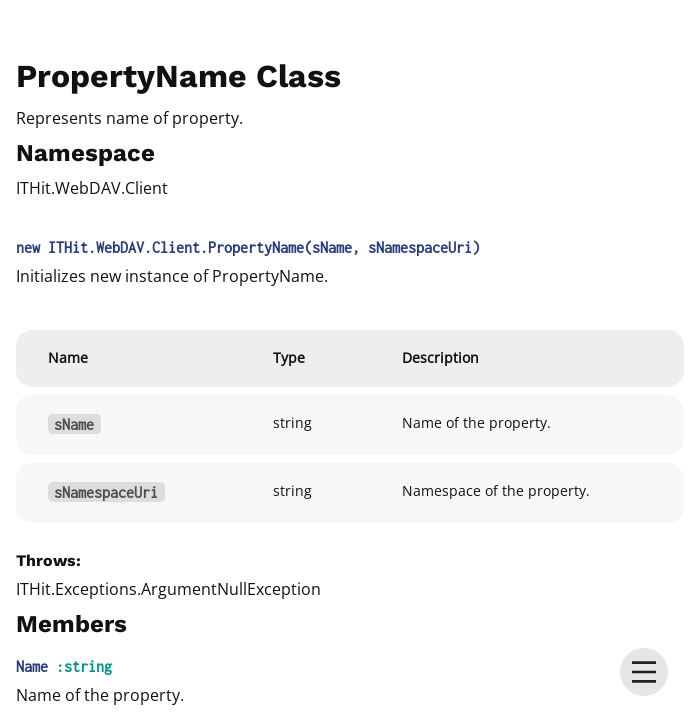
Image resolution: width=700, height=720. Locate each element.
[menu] (644, 672)
